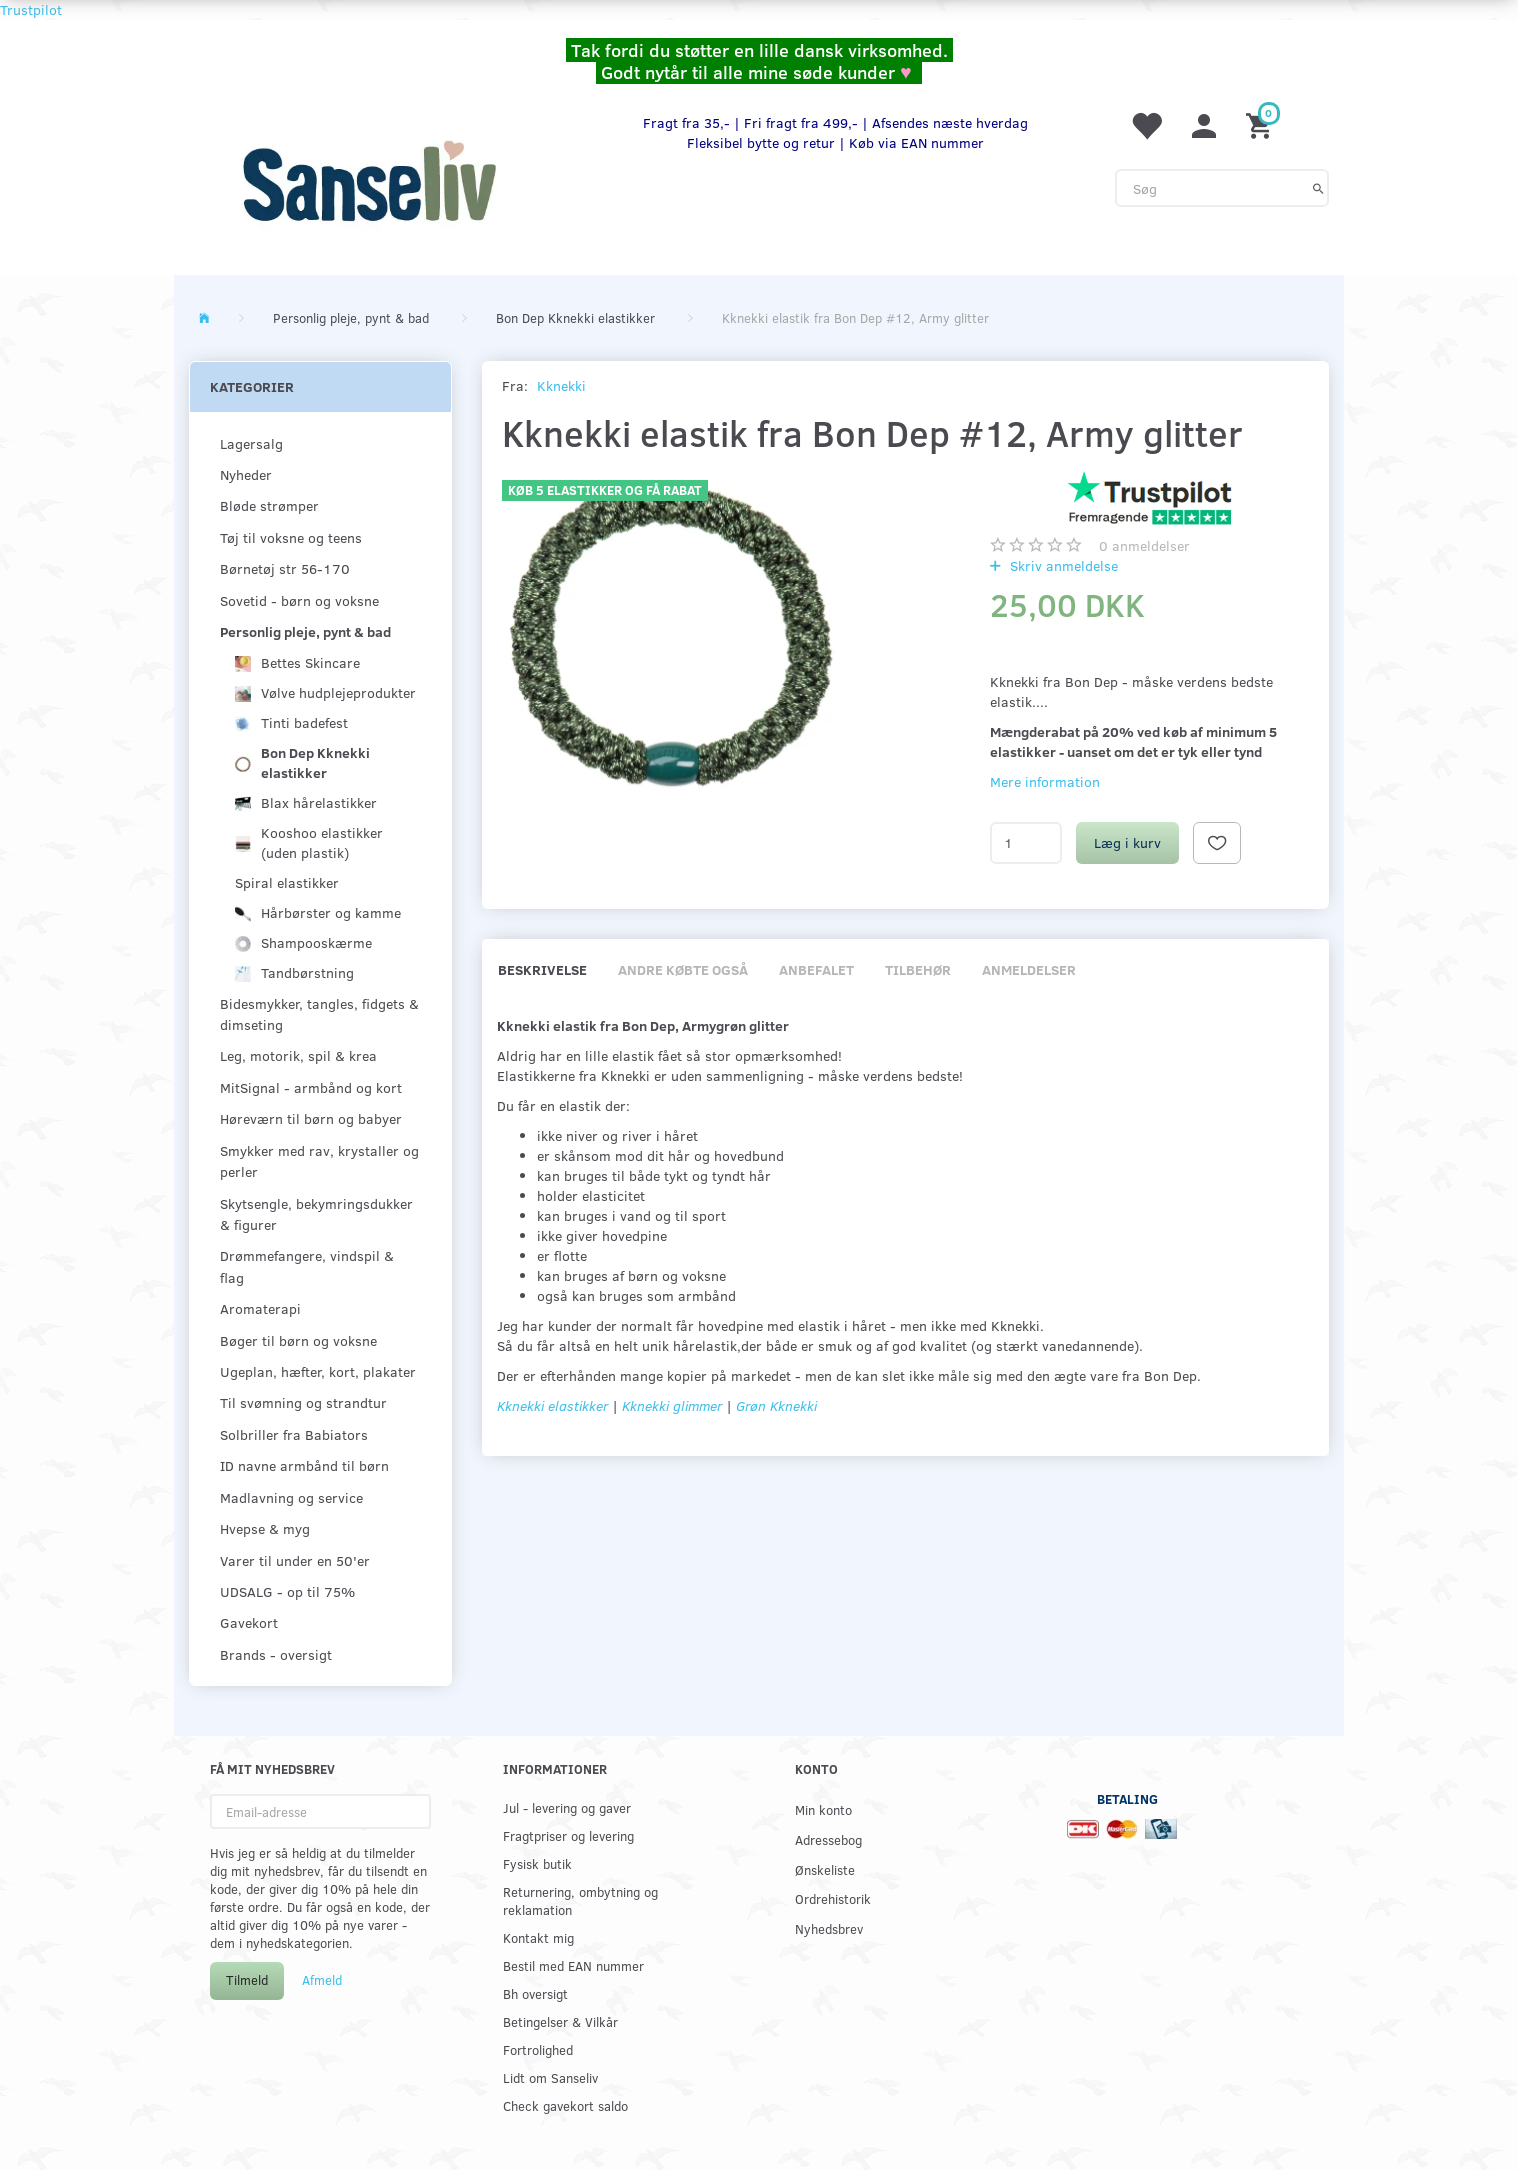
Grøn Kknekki (776, 1405)
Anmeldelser (1029, 969)
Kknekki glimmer (674, 1405)
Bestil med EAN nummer (573, 1965)
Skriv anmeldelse (1062, 565)
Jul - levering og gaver (567, 1807)
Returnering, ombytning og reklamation (580, 1900)
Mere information (1045, 781)
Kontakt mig (538, 1937)
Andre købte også (683, 969)
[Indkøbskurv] (1261, 124)
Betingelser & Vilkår (560, 2021)
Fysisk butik (537, 1863)
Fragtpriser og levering (568, 1835)
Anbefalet (816, 969)
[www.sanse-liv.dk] (369, 181)
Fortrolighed (538, 2049)
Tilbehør (918, 969)
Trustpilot (31, 9)
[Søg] (1318, 188)
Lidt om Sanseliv (550, 2077)
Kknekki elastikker (552, 1405)
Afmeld (322, 1980)
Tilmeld (247, 1980)
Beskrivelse (542, 969)
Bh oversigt (535, 1993)
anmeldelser (1144, 545)
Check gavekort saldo (565, 2105)
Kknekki (561, 385)
